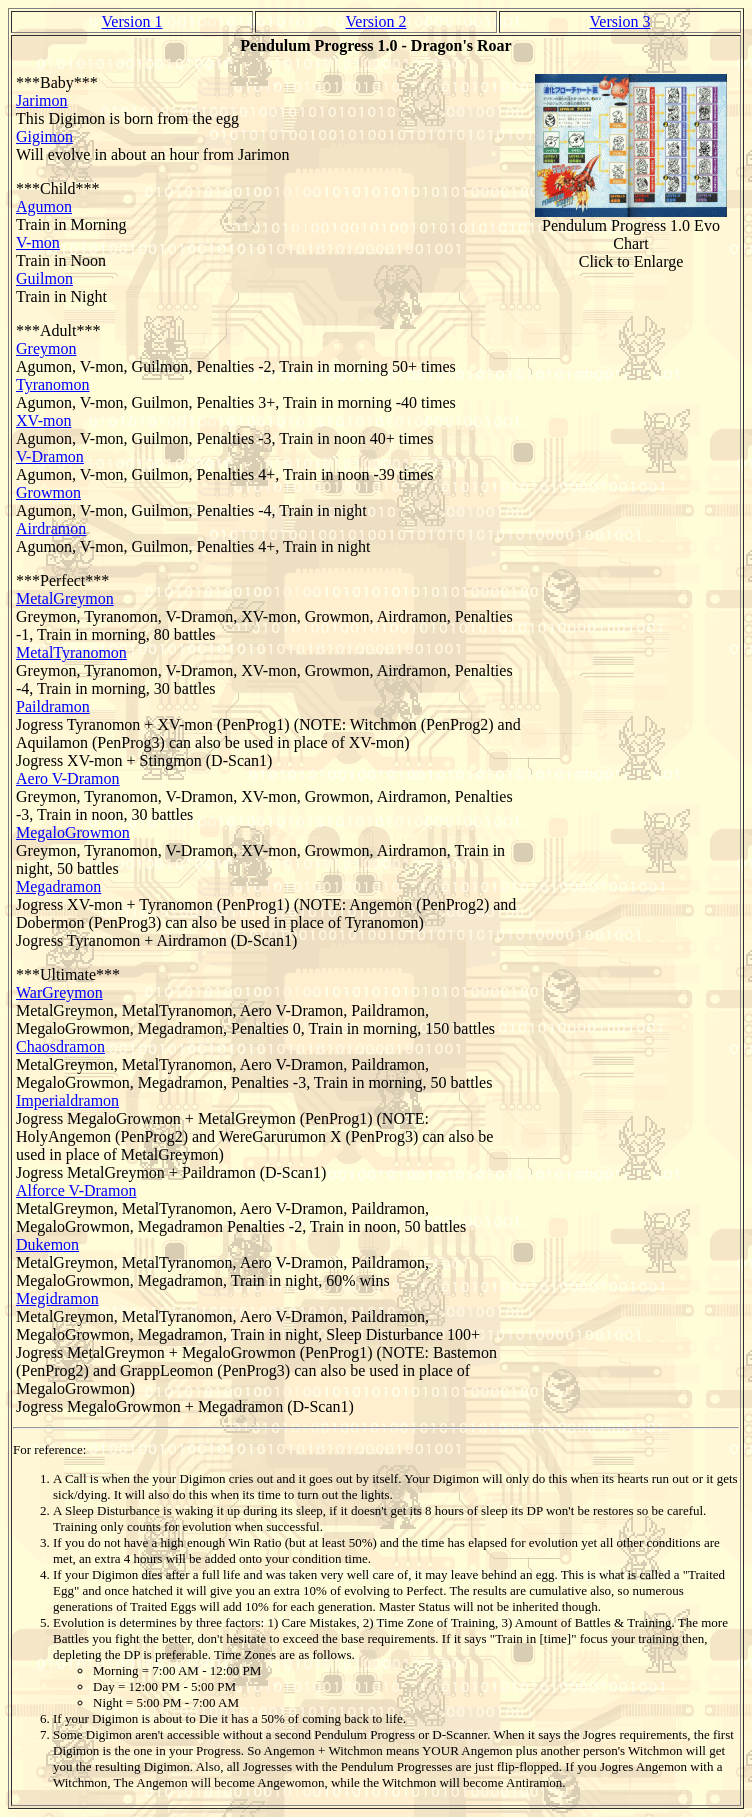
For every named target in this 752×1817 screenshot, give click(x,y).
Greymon (46, 348)
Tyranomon (53, 384)
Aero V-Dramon (68, 778)
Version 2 (376, 21)
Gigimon (44, 136)
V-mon (38, 242)
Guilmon (44, 278)
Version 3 (620, 21)
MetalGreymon (65, 598)
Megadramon (58, 886)
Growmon (48, 492)
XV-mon (43, 420)
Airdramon (51, 528)
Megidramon (57, 1298)
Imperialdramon (67, 1100)
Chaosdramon (60, 1046)
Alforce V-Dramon (76, 1190)
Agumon (44, 206)
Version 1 (132, 21)
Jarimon (42, 100)
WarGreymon (59, 992)
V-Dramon (50, 456)
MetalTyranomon (71, 652)
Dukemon (47, 1244)
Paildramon (53, 706)
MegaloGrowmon (73, 832)
